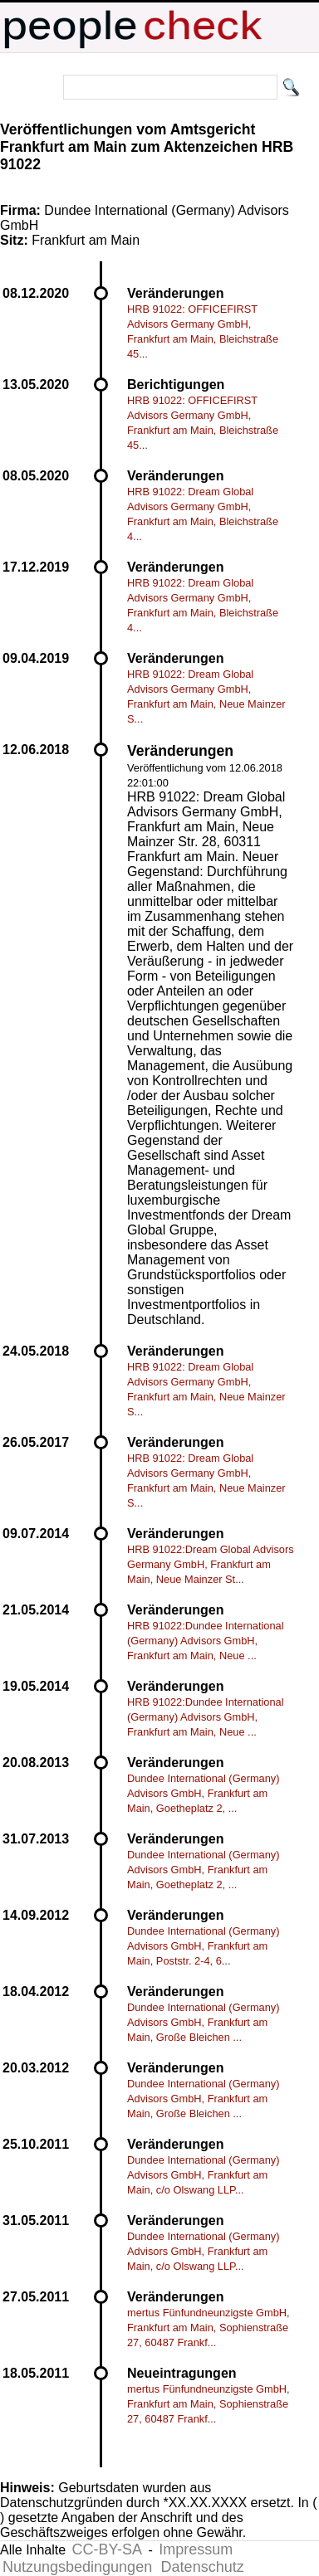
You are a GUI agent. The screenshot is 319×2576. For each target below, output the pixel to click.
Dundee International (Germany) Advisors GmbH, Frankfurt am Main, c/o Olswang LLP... (203, 2175)
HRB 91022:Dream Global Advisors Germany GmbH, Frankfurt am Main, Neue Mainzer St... (210, 1564)
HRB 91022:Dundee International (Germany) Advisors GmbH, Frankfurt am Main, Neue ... (205, 1640)
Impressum (196, 2549)
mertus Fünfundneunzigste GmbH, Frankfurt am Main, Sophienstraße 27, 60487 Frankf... (208, 2327)
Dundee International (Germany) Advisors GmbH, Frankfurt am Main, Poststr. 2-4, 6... (203, 1946)
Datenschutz (202, 2567)
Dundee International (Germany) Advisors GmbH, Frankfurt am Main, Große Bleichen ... (203, 2022)
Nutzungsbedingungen (77, 2567)
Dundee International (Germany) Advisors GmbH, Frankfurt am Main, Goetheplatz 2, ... (203, 1793)
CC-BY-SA (107, 2549)
